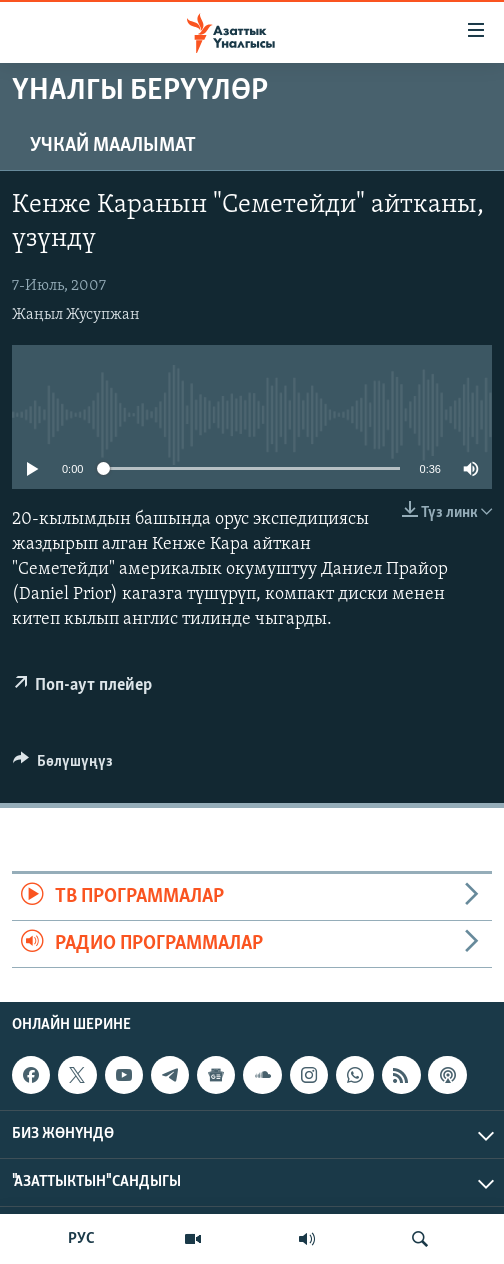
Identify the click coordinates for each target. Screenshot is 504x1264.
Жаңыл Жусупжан (76, 315)
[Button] (63, 766)
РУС (81, 1239)
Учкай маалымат (113, 146)
